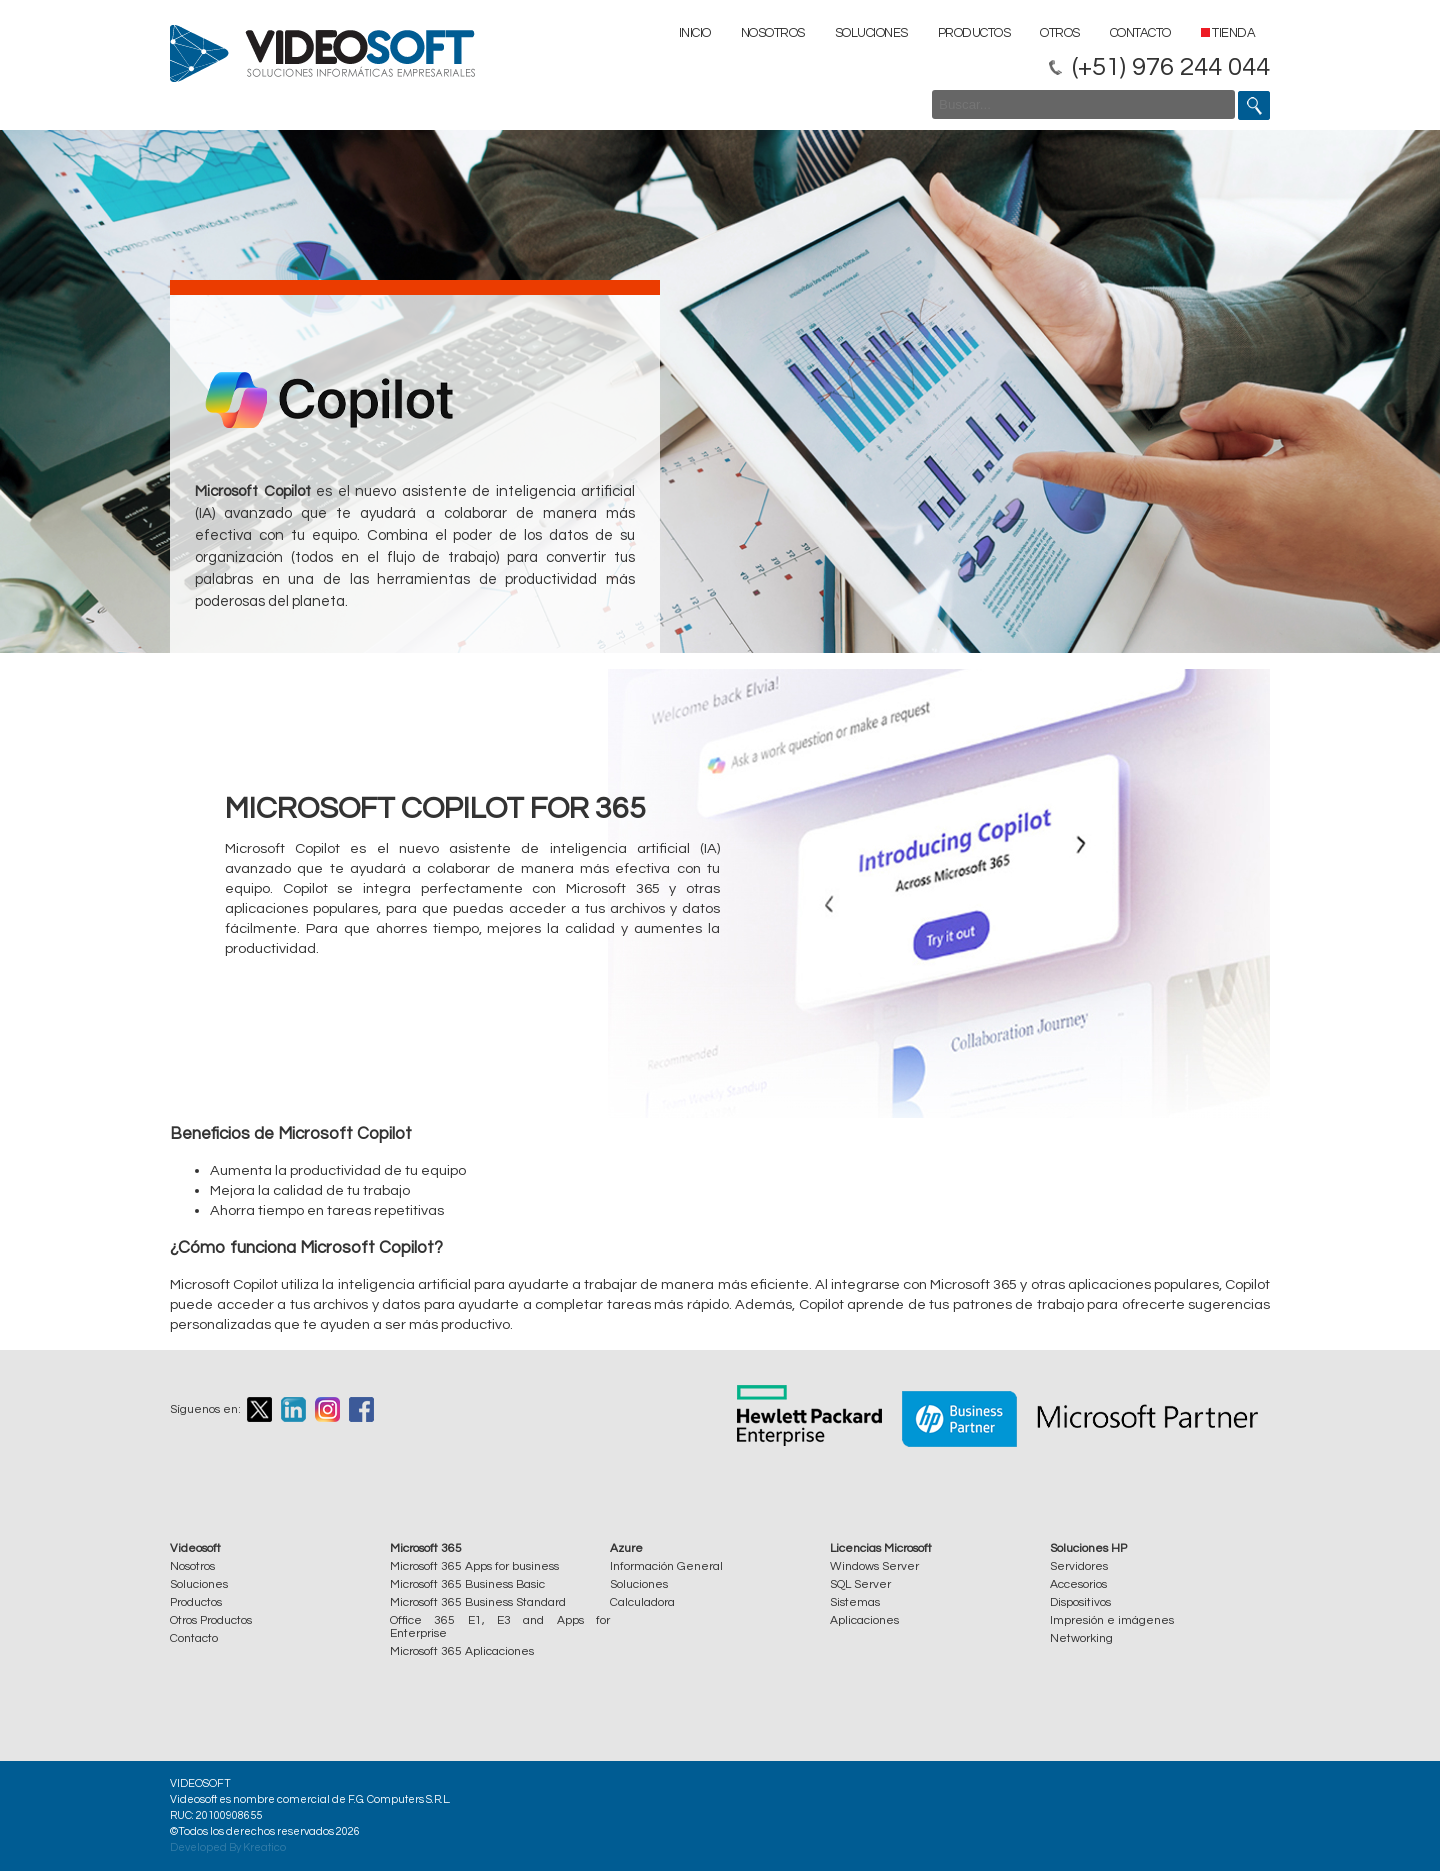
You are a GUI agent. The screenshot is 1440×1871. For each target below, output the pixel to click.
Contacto (1140, 33)
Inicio (695, 33)
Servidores (1079, 1566)
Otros (1060, 33)
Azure (626, 1548)
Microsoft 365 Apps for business (474, 1566)
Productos (974, 33)
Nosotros (773, 33)
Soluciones (871, 33)
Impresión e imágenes (1112, 1620)
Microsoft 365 (426, 1548)
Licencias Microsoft (881, 1548)
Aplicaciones (864, 1620)
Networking (1081, 1638)
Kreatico (264, 1847)
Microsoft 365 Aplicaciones (462, 1651)
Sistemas (855, 1602)
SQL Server (860, 1584)
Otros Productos (211, 1620)
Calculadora (642, 1602)
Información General (666, 1566)
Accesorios (1078, 1584)
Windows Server (874, 1566)
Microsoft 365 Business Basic (467, 1584)
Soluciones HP (1088, 1548)
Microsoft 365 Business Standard (478, 1602)
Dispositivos (1080, 1602)
